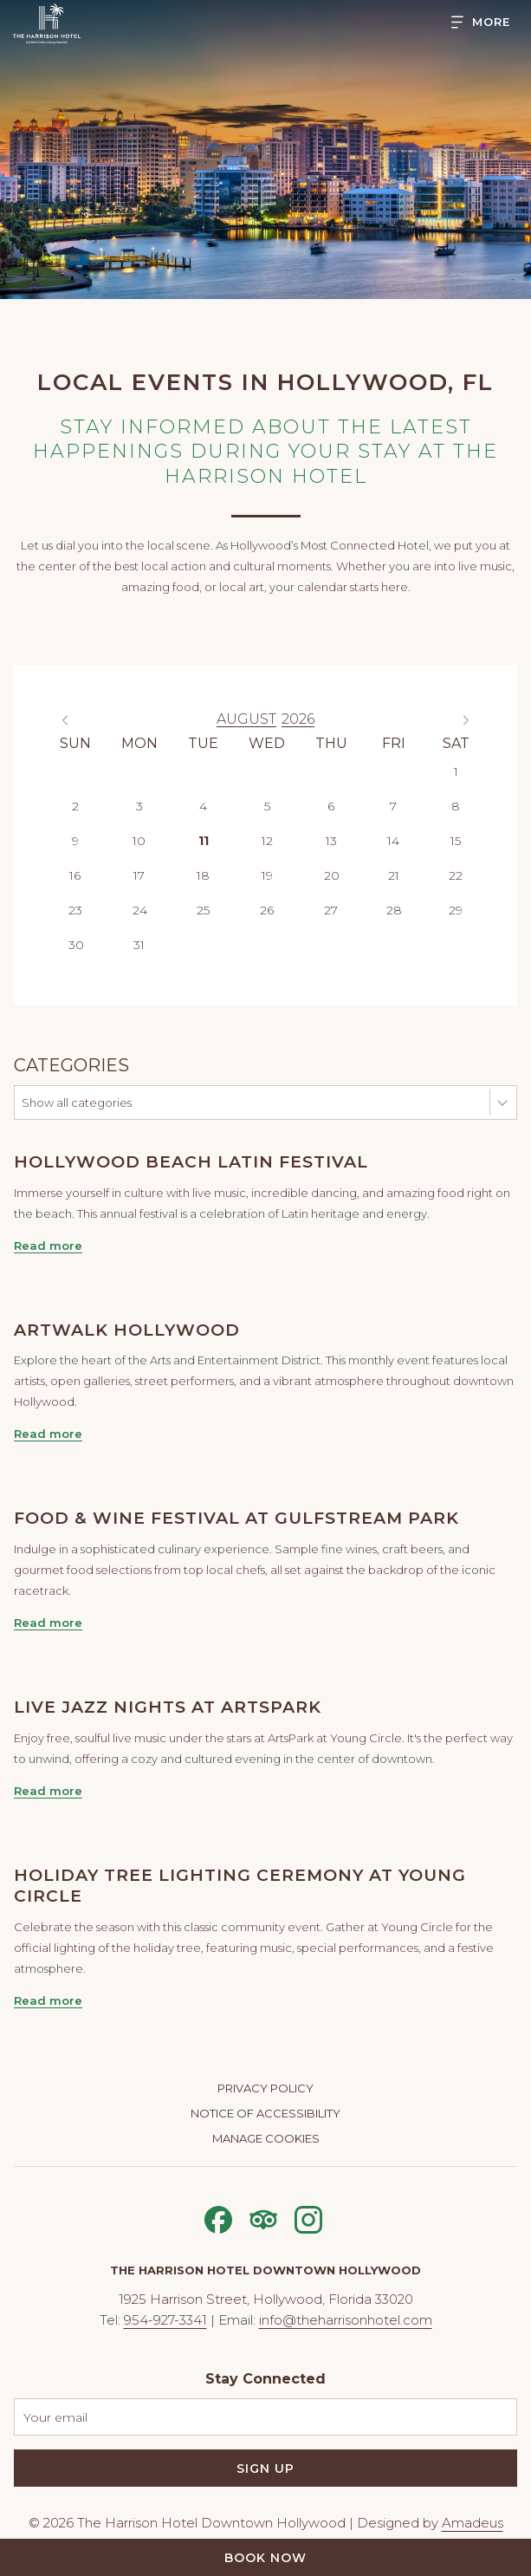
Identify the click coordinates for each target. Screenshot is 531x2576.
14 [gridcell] (393, 841)
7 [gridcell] (393, 806)
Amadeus (472, 2522)
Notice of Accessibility (265, 2113)
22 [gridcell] (456, 875)
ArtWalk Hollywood (127, 1330)
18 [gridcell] (203, 875)
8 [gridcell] (455, 806)
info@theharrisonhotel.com (345, 2320)
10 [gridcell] (139, 841)
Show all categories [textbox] (77, 1102)
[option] (265, 720)
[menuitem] (265, 2090)
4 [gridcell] (203, 806)
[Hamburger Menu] (474, 22)
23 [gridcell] (75, 910)
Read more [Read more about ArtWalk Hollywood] (48, 1434)
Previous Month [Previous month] (69, 720)
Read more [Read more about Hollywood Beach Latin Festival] (48, 1245)
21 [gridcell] (393, 875)
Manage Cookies (266, 2138)
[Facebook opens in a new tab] (218, 2217)
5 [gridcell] (267, 806)
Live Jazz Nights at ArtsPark (167, 1707)
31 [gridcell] (139, 945)
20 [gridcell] (332, 875)
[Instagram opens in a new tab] (308, 2217)
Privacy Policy (265, 2088)
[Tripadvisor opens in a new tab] (263, 2217)
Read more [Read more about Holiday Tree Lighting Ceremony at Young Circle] (48, 2000)
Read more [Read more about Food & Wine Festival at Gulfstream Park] (48, 1623)
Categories (71, 1065)
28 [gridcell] (394, 910)
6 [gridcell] (330, 806)
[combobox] (265, 1102)
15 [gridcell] (455, 841)
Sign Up (265, 2468)
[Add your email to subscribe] (265, 2417)
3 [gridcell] (139, 806)
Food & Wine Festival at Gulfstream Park (236, 1518)
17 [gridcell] (139, 875)
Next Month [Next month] (470, 720)
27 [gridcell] (331, 910)
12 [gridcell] (267, 841)
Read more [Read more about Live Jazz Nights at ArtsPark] (48, 1791)
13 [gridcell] (331, 841)
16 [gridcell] (75, 875)
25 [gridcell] (203, 910)
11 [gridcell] (203, 841)
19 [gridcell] (267, 875)
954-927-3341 (165, 2320)
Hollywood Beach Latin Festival (191, 1162)
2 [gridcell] (75, 806)
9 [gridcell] (75, 841)
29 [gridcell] (456, 910)
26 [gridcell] (267, 910)
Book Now (265, 2558)
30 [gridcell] (76, 945)
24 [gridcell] (140, 910)
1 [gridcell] (456, 771)
